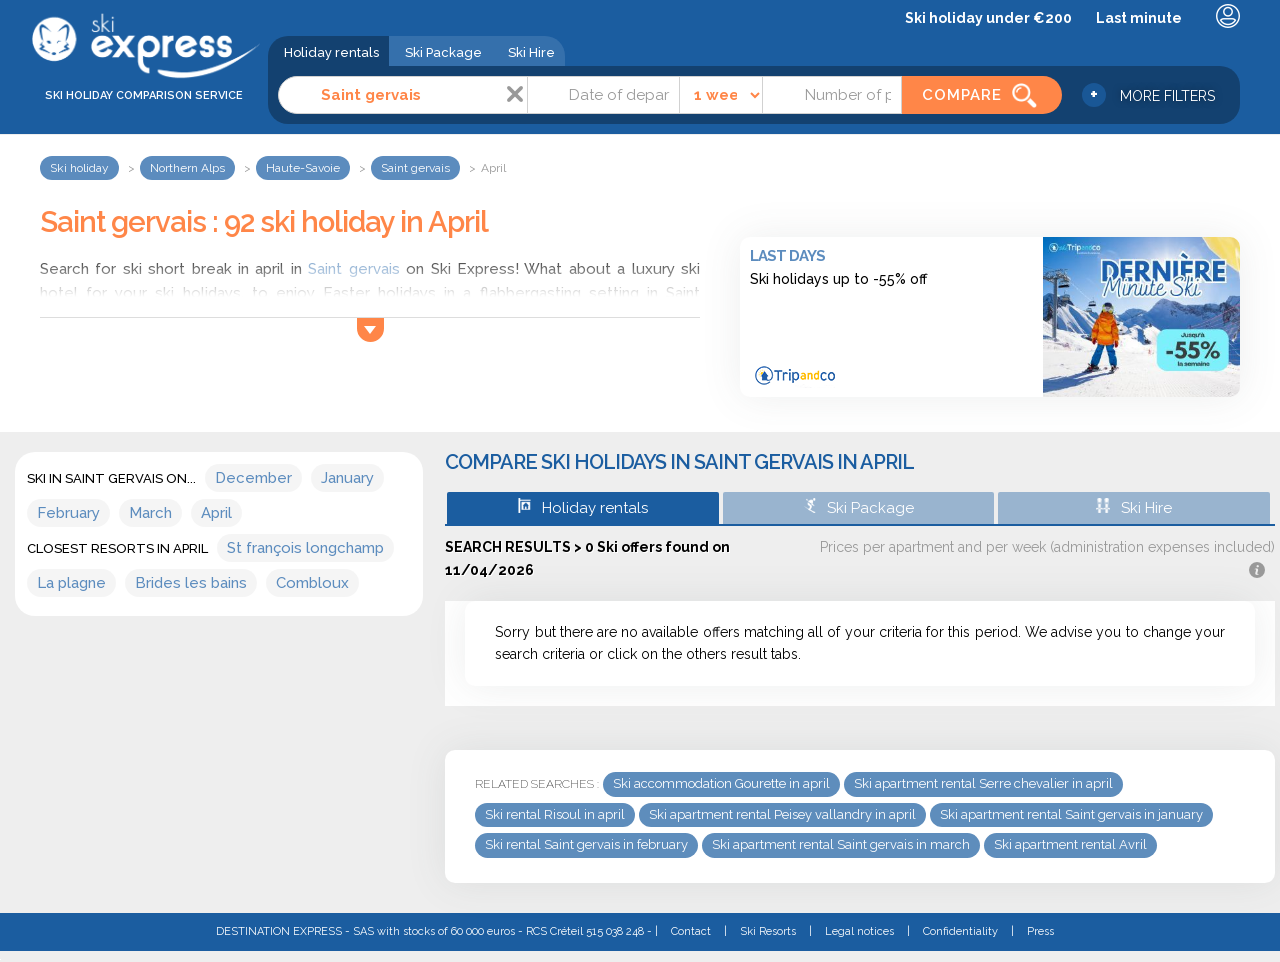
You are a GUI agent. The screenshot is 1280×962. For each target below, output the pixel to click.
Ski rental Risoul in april (555, 814)
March (150, 513)
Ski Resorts (768, 931)
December (253, 478)
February (68, 513)
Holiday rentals (331, 52)
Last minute (1139, 18)
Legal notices (859, 931)
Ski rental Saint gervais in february (586, 844)
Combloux (312, 583)
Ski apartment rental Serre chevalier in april (983, 783)
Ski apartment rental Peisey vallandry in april (782, 814)
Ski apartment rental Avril (1070, 844)
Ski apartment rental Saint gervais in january (1071, 814)
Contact (691, 931)
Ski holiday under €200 (988, 18)
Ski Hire (531, 52)
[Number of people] (832, 95)
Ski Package (443, 52)
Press (1040, 931)
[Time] (721, 95)
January (347, 478)
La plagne (71, 583)
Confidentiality (960, 931)
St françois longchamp (305, 548)
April (216, 513)
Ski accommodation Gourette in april (721, 783)
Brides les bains (191, 583)
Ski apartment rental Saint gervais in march (841, 844)
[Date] (603, 95)
